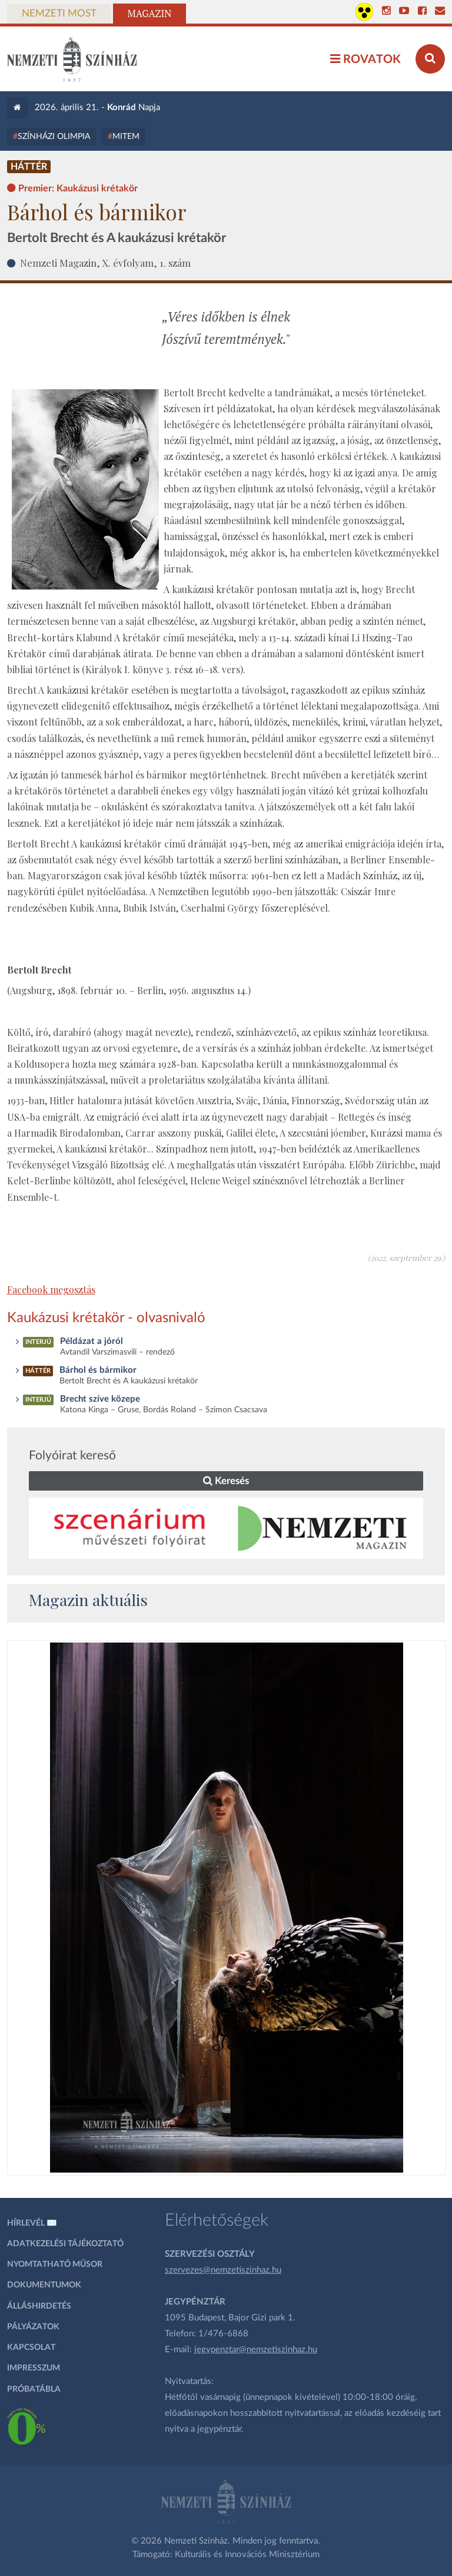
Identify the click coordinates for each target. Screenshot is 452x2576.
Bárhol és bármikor (98, 1370)
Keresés (226, 1481)
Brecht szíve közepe (100, 1399)
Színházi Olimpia (54, 137)
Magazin (150, 13)
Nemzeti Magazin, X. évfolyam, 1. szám (105, 262)
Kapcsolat (31, 2347)
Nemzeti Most (59, 13)
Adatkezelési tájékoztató (65, 2244)
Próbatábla (34, 2389)
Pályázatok (33, 2327)
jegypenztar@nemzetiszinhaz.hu (255, 2349)
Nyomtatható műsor (54, 2264)
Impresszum (33, 2368)
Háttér (29, 166)
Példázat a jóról (91, 1341)
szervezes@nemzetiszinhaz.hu (223, 2270)
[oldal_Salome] (227, 1908)
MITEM (125, 137)
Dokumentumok (44, 2285)
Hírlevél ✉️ (32, 2223)
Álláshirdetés (39, 2306)
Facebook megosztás (51, 1289)
